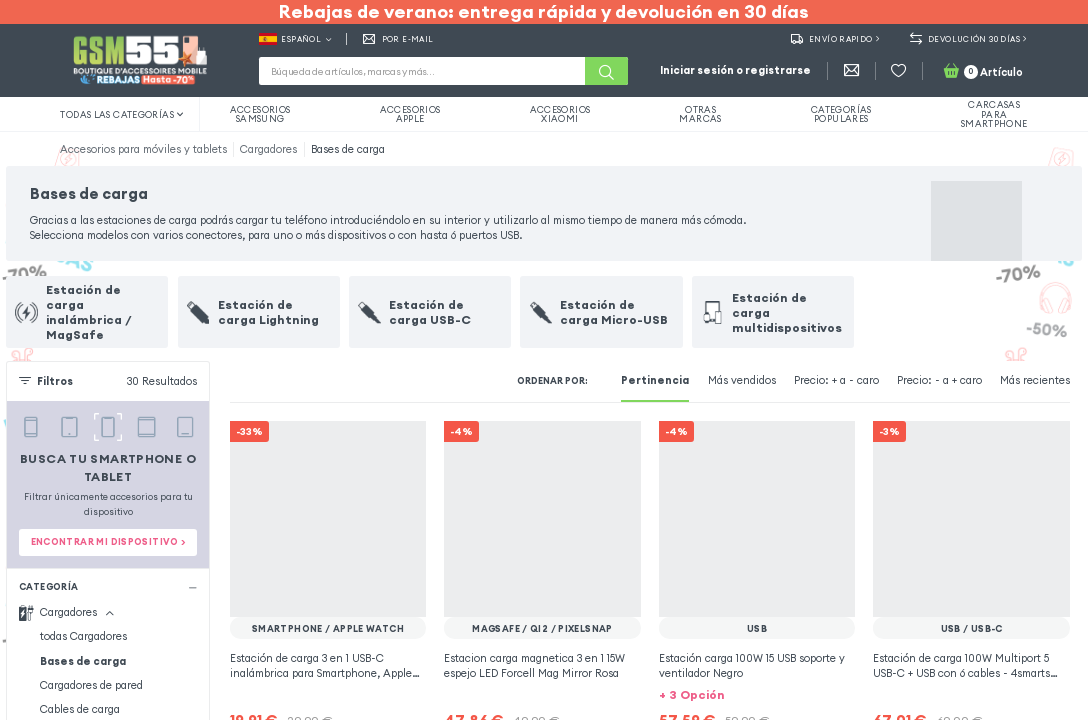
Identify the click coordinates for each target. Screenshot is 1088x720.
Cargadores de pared (91, 685)
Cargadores (268, 149)
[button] (757, 694)
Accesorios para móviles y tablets (143, 149)
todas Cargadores (83, 636)
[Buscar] (606, 70)
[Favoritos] (898, 70)
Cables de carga (80, 709)
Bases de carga (348, 149)
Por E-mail (398, 39)
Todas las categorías (121, 114)
